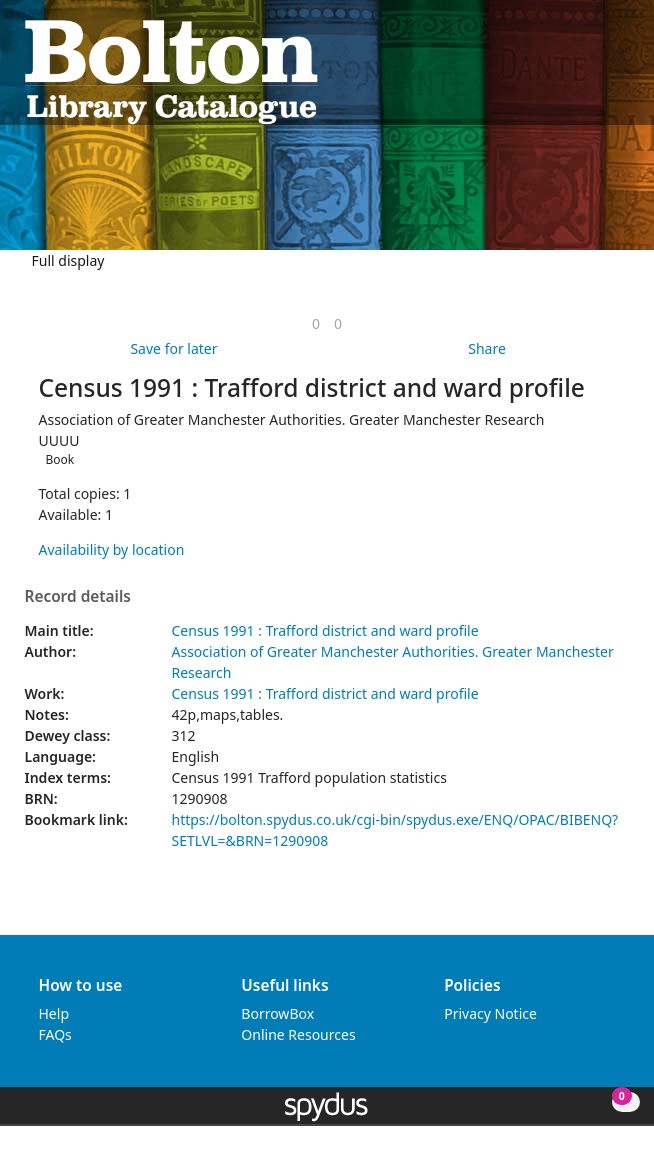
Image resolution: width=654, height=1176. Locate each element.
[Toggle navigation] (619, 70)
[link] (316, 323)
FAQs (55, 1034)
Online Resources (298, 1034)
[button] (595, 70)
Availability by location (112, 549)
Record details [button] (78, 597)
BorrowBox (277, 1013)
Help (54, 1013)
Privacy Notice (490, 1013)
